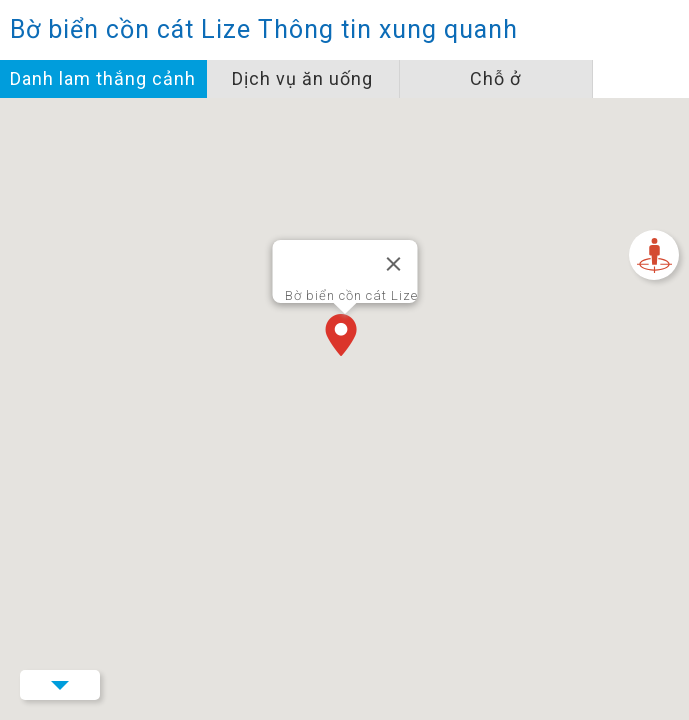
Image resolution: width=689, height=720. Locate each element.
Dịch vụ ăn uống (302, 78)
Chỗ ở (495, 78)
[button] (345, 337)
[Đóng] (393, 264)
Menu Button (60, 685)
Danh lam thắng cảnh (103, 78)
